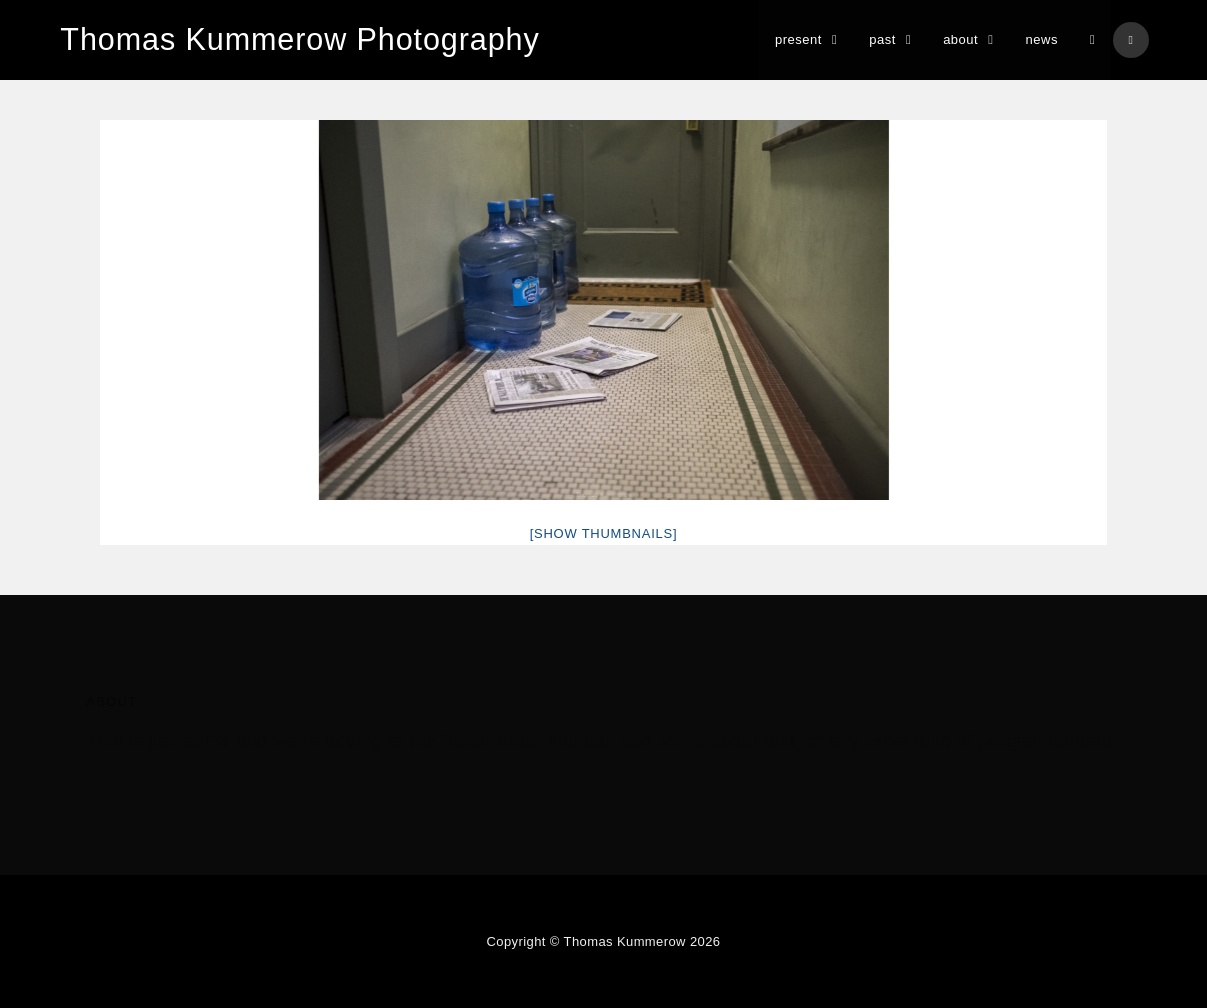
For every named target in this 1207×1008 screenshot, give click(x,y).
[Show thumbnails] (604, 533)
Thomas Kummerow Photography (295, 39)
